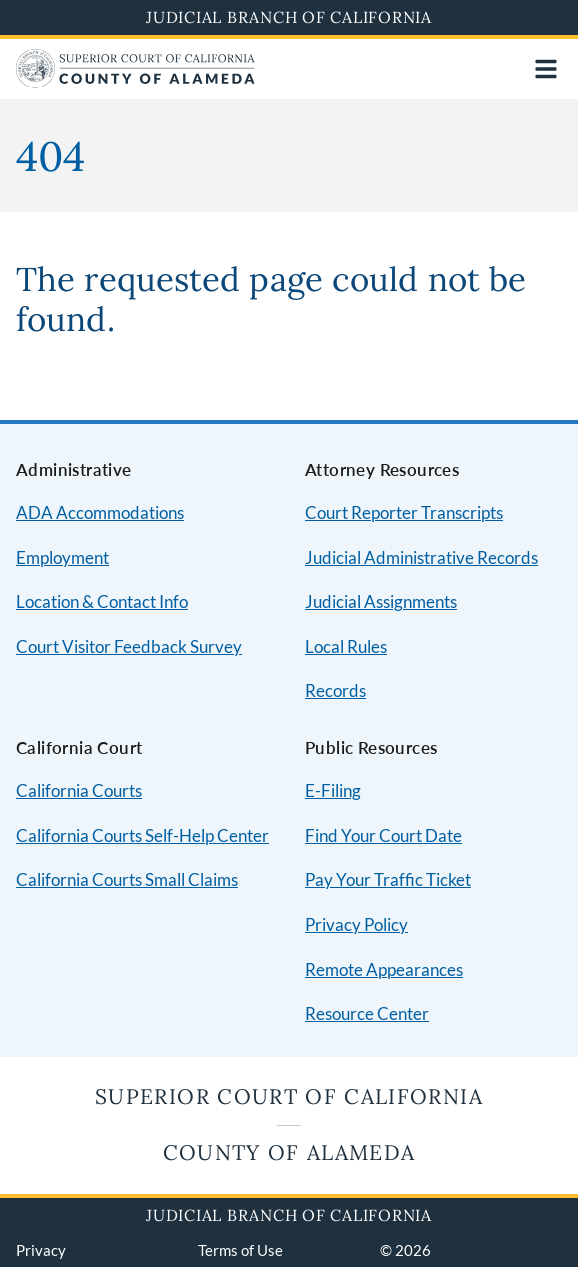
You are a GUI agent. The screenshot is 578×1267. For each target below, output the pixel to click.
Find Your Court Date (383, 835)
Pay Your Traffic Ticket (388, 879)
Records (335, 690)
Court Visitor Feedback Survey (129, 646)
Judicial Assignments (381, 601)
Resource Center (367, 1013)
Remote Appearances (384, 969)
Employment (62, 557)
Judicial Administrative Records (421, 557)
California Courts (79, 790)
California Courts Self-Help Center (142, 835)
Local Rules (346, 646)
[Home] (135, 81)
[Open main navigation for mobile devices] (546, 69)
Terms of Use (240, 1250)
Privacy (41, 1250)
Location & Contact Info (102, 601)
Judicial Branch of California (289, 17)
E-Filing (333, 790)
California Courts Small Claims (127, 879)
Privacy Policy (356, 924)
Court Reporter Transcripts (404, 512)
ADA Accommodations (100, 512)
